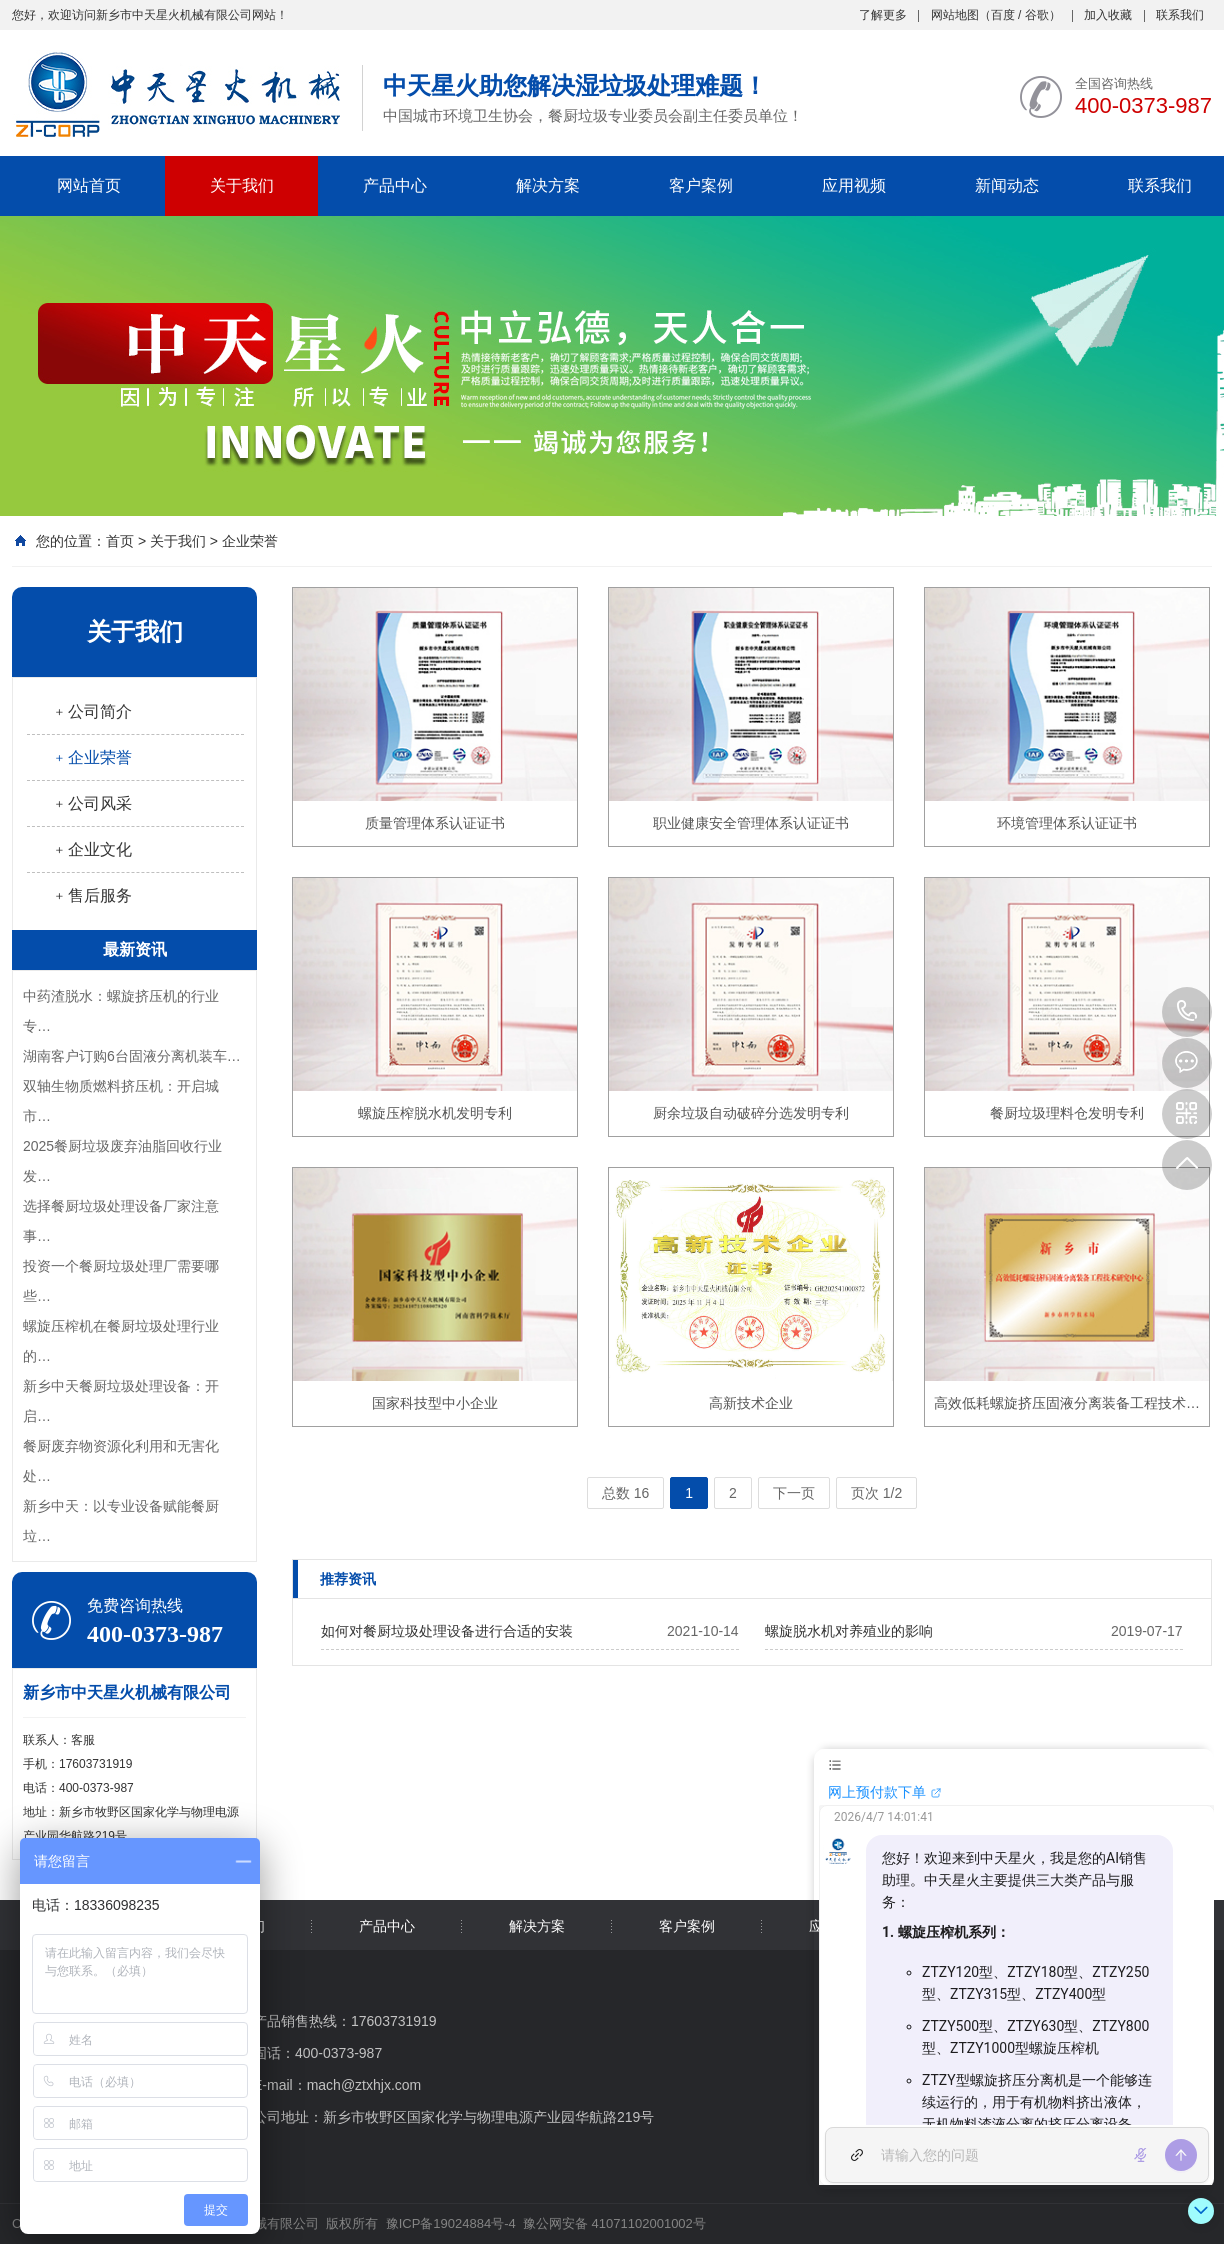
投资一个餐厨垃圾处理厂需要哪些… (121, 1281)
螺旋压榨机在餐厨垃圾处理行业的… (121, 1341)
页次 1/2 (876, 1493)
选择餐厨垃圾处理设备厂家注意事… (121, 1221)
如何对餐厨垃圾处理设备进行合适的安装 (447, 1631)
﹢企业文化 (92, 849)
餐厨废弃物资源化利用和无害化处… (121, 1461)
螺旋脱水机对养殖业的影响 (849, 1631)
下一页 (794, 1493)
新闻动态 (1007, 185)
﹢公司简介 (92, 711)
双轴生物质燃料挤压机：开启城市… (121, 1101)
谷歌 (1037, 15)
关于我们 (242, 185)
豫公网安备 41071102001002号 (612, 2223)
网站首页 (89, 185)
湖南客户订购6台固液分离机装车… (132, 1056)
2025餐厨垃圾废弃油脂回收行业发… (122, 1161)
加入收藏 (1108, 15)
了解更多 (883, 15)
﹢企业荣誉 (92, 757)
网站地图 (955, 15)
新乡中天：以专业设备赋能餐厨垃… (121, 1521)
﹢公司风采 (92, 803)
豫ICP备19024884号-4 (451, 2223)
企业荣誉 (250, 541)
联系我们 (1180, 15)
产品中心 (395, 185)
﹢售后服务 (92, 895)
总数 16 (625, 1493)
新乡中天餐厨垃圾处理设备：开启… (121, 1401)
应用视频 (854, 185)
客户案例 (701, 185)
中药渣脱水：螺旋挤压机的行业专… (121, 1011)
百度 (1003, 15)
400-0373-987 (1187, 1012)
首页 (120, 541)
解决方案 (548, 185)
